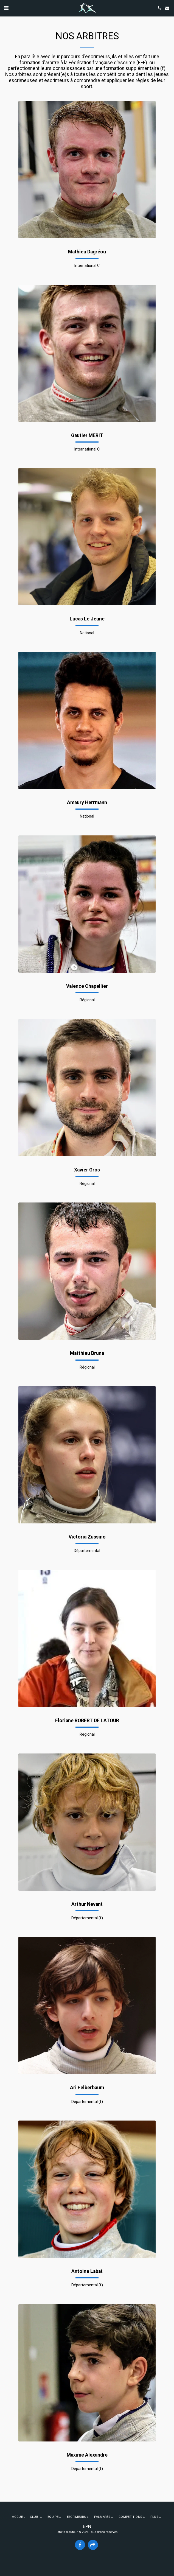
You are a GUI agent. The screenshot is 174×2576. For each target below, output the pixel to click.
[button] (6, 8)
